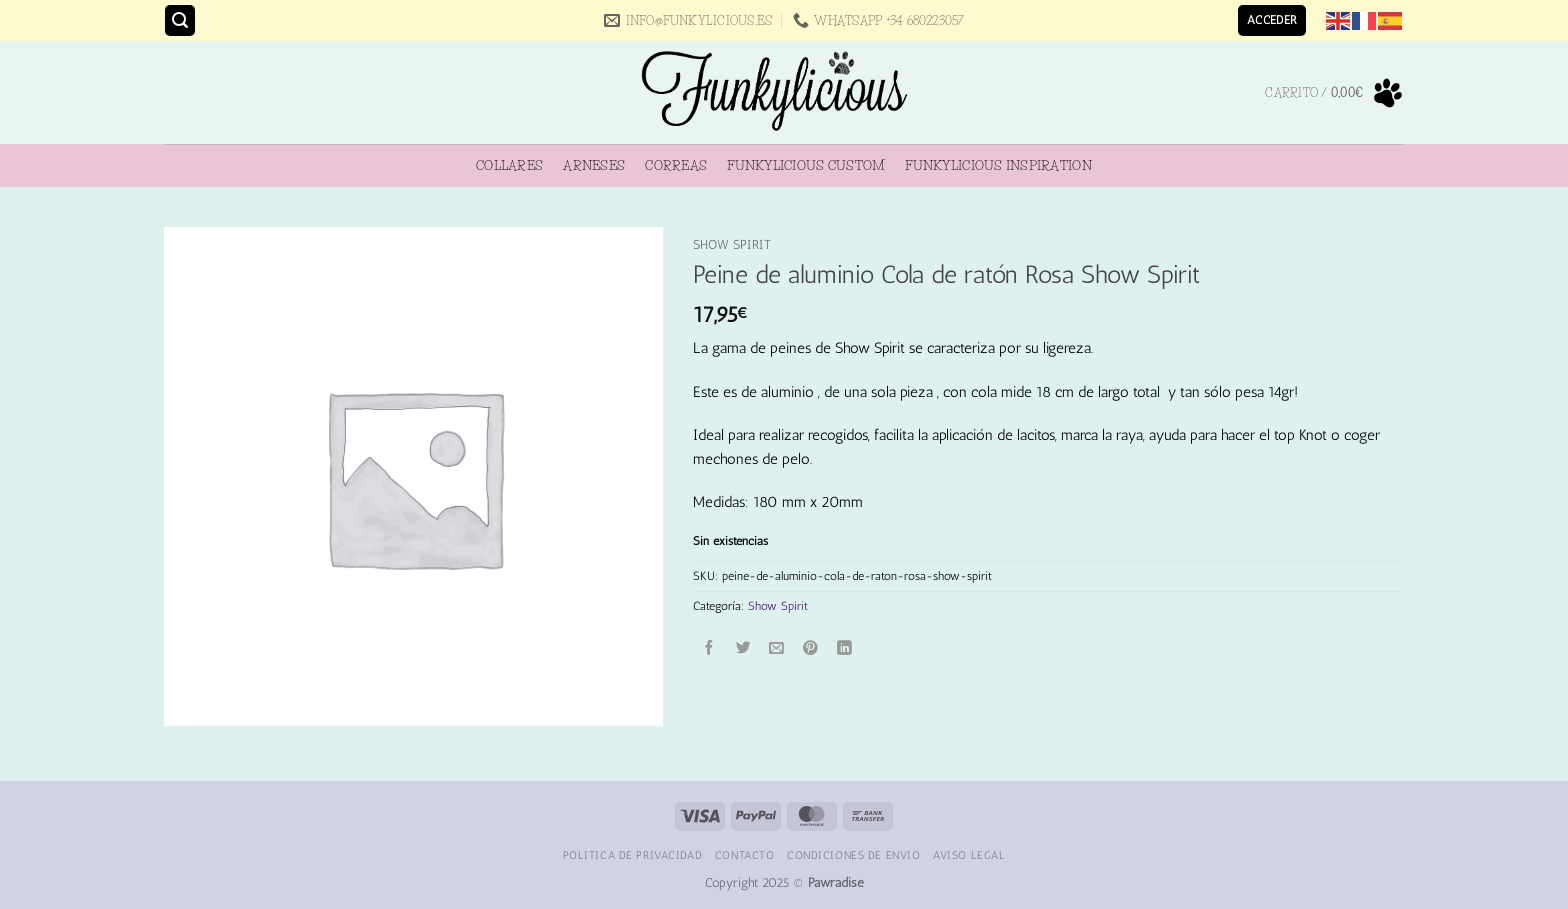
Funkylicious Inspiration (998, 165)
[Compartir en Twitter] (743, 648)
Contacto (745, 855)
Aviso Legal (969, 855)
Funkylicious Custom (806, 165)
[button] (180, 20)
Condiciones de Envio (853, 855)
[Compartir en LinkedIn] (844, 648)
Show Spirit (732, 244)
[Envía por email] (777, 648)
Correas (676, 165)
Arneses (594, 165)
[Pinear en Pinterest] (810, 648)
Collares (509, 165)
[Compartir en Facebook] (710, 648)
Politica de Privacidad (633, 855)
